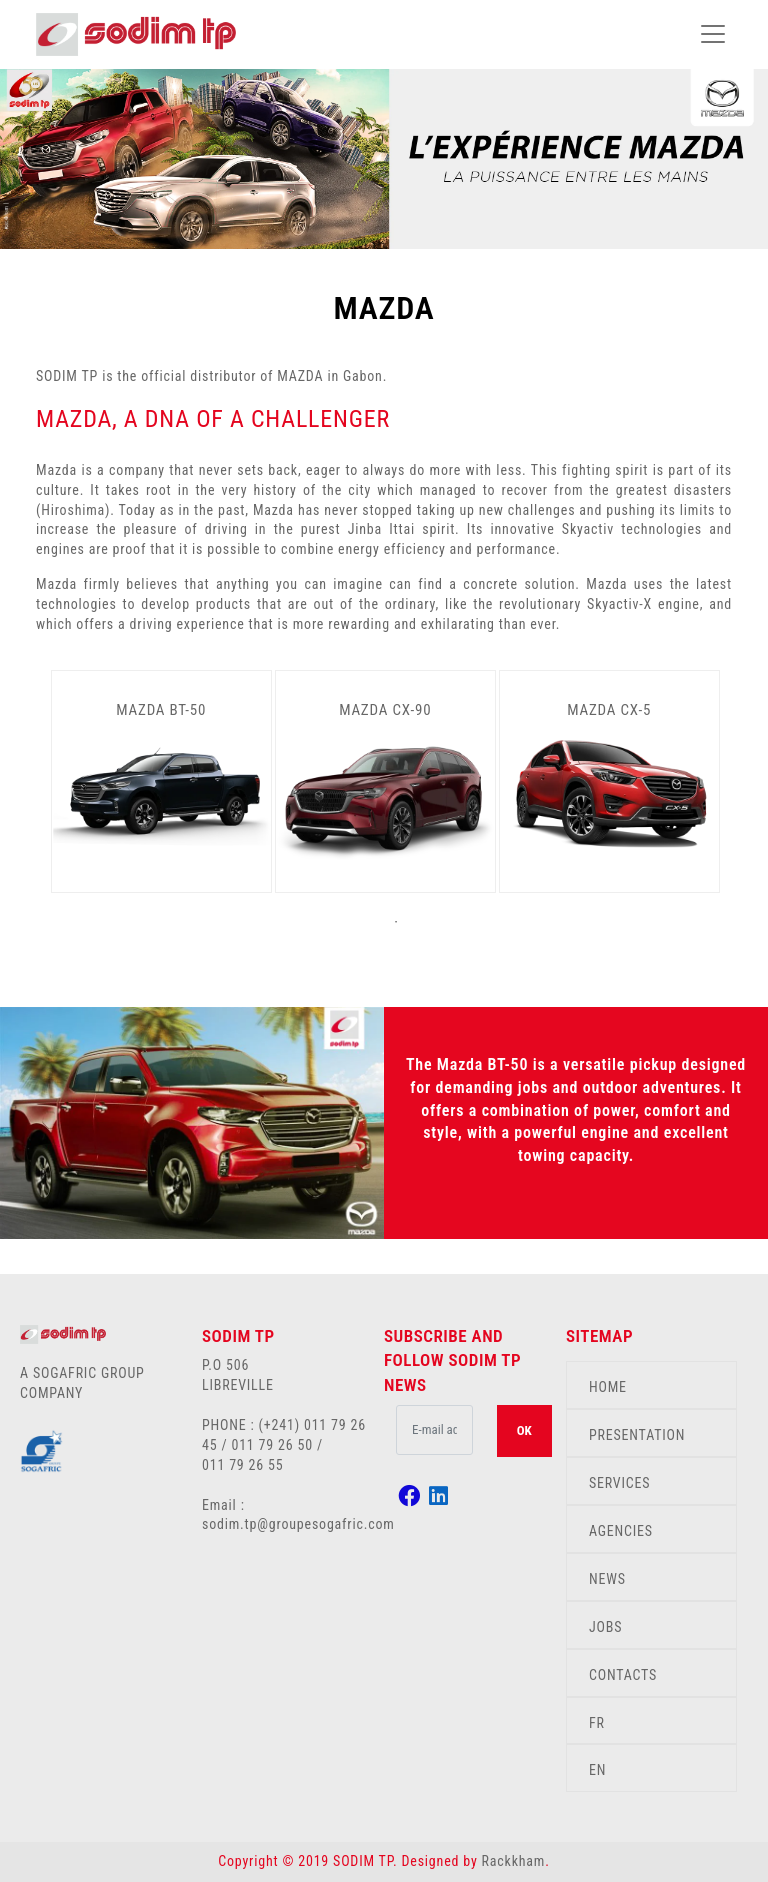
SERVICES (619, 1483)
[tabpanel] (162, 781)
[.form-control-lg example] (434, 1430)
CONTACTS (623, 1675)
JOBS (605, 1627)
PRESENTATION (637, 1435)
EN (597, 1770)
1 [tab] (396, 922)
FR (597, 1723)
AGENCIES (621, 1531)
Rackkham (514, 1861)
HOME (608, 1387)
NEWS (607, 1579)
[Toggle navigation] (713, 34)
